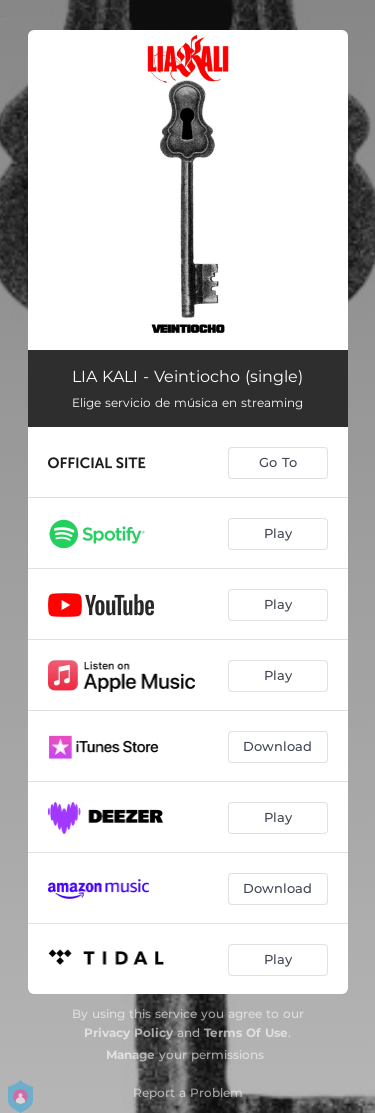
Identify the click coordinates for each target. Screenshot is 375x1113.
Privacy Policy (128, 1032)
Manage (130, 1054)
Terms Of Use (246, 1032)
